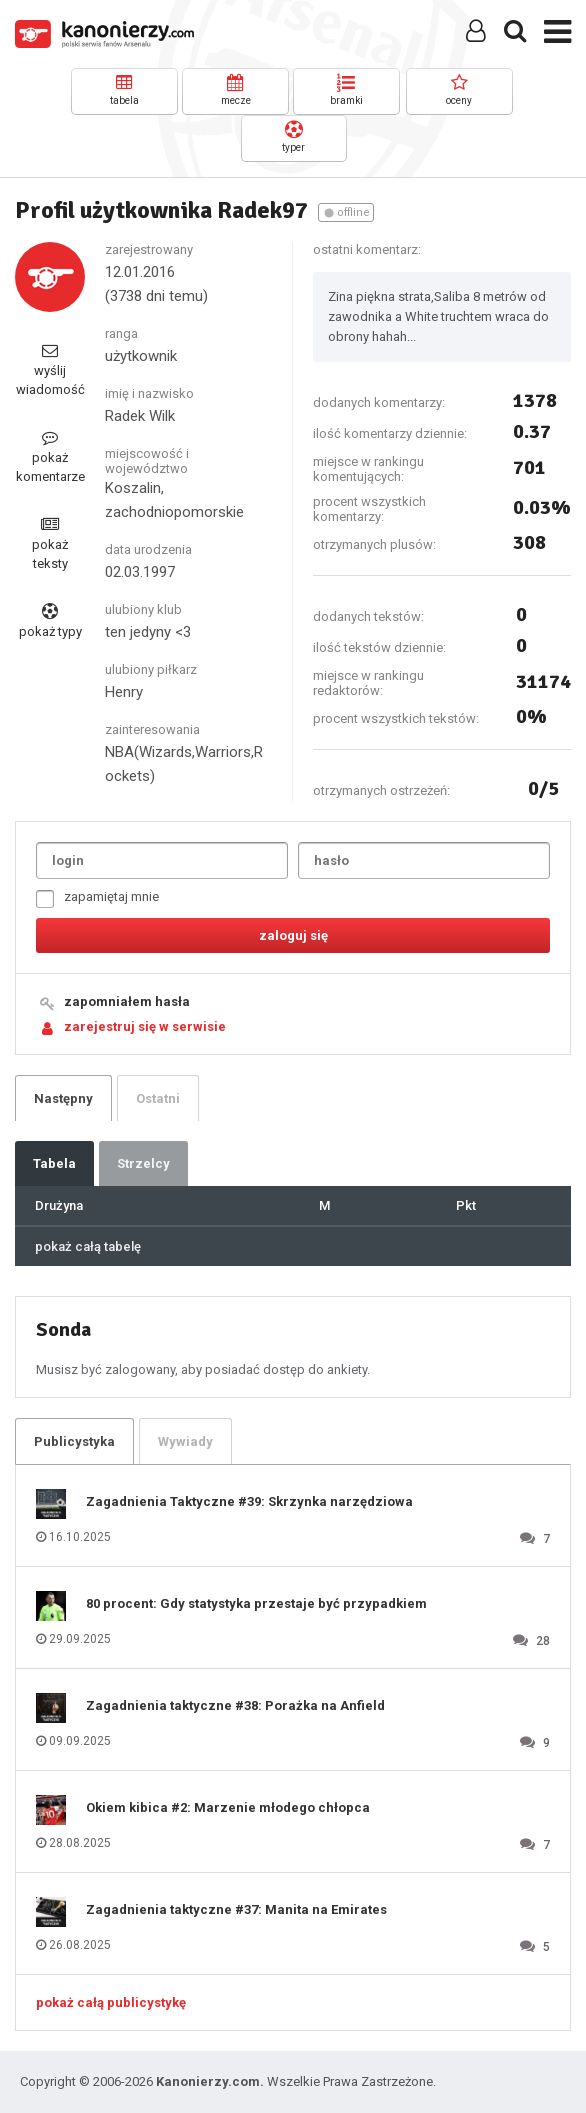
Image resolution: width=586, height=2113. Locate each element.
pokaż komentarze (50, 456)
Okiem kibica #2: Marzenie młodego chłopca (228, 1807)
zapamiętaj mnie (97, 898)
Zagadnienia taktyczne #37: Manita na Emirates (236, 1909)
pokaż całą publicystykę (111, 2002)
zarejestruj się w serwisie (145, 1026)
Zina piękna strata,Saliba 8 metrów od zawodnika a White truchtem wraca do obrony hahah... (438, 316)
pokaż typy (50, 621)
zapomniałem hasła (127, 1001)
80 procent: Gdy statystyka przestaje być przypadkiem (256, 1603)
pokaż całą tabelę (88, 1246)
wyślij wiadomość (50, 369)
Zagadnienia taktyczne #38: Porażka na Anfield (235, 1705)
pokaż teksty (50, 543)
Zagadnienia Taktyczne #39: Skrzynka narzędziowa (249, 1501)
